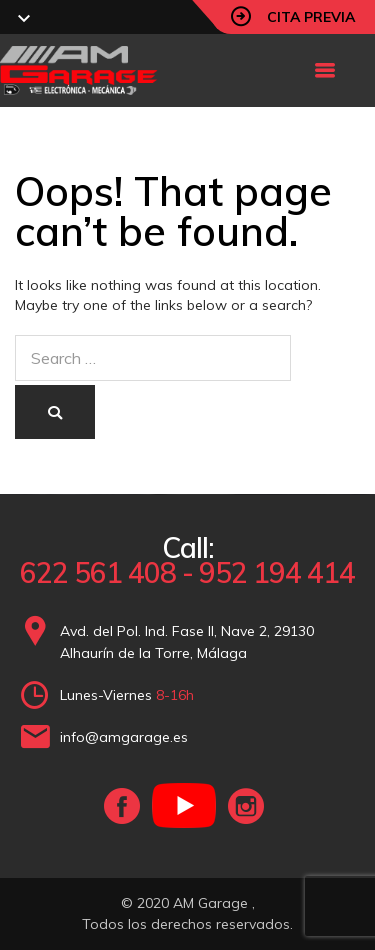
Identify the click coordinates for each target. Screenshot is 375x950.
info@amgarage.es (124, 737)
